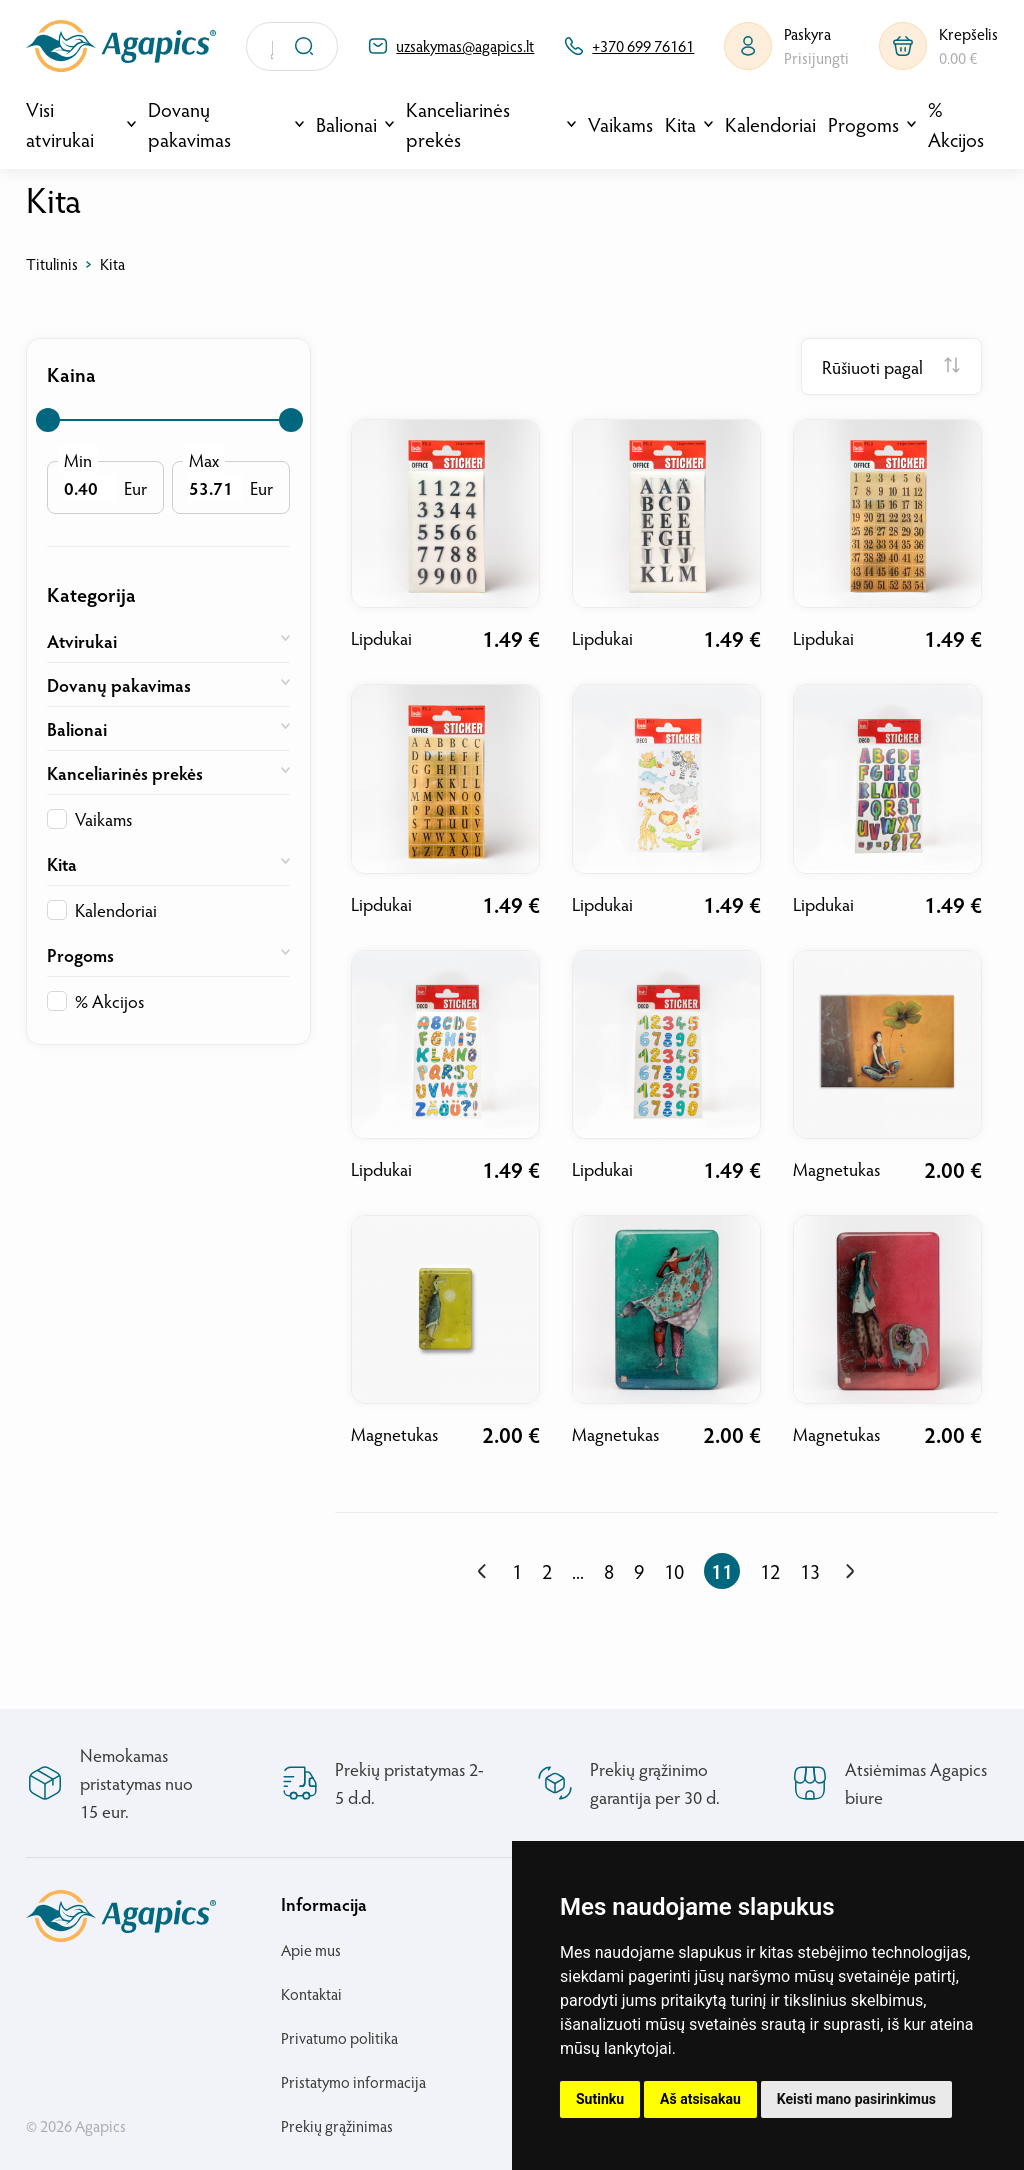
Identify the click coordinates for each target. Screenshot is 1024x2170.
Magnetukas (836, 1168)
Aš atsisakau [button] (700, 2099)
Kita (680, 124)
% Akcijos (956, 124)
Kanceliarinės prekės (458, 124)
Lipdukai (381, 637)
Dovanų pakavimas (189, 124)
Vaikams (620, 124)
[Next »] (849, 1571)
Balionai (346, 124)
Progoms (863, 124)
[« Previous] (482, 1571)
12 (770, 1571)
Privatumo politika (339, 2037)
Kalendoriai (770, 124)
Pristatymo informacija (353, 2081)
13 (810, 1571)
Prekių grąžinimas (337, 2125)
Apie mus (311, 1949)
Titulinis (52, 263)
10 (674, 1571)
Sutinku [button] (600, 2099)
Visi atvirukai (60, 124)
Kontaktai (311, 1993)
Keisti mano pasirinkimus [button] (856, 2099)
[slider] (48, 420)
